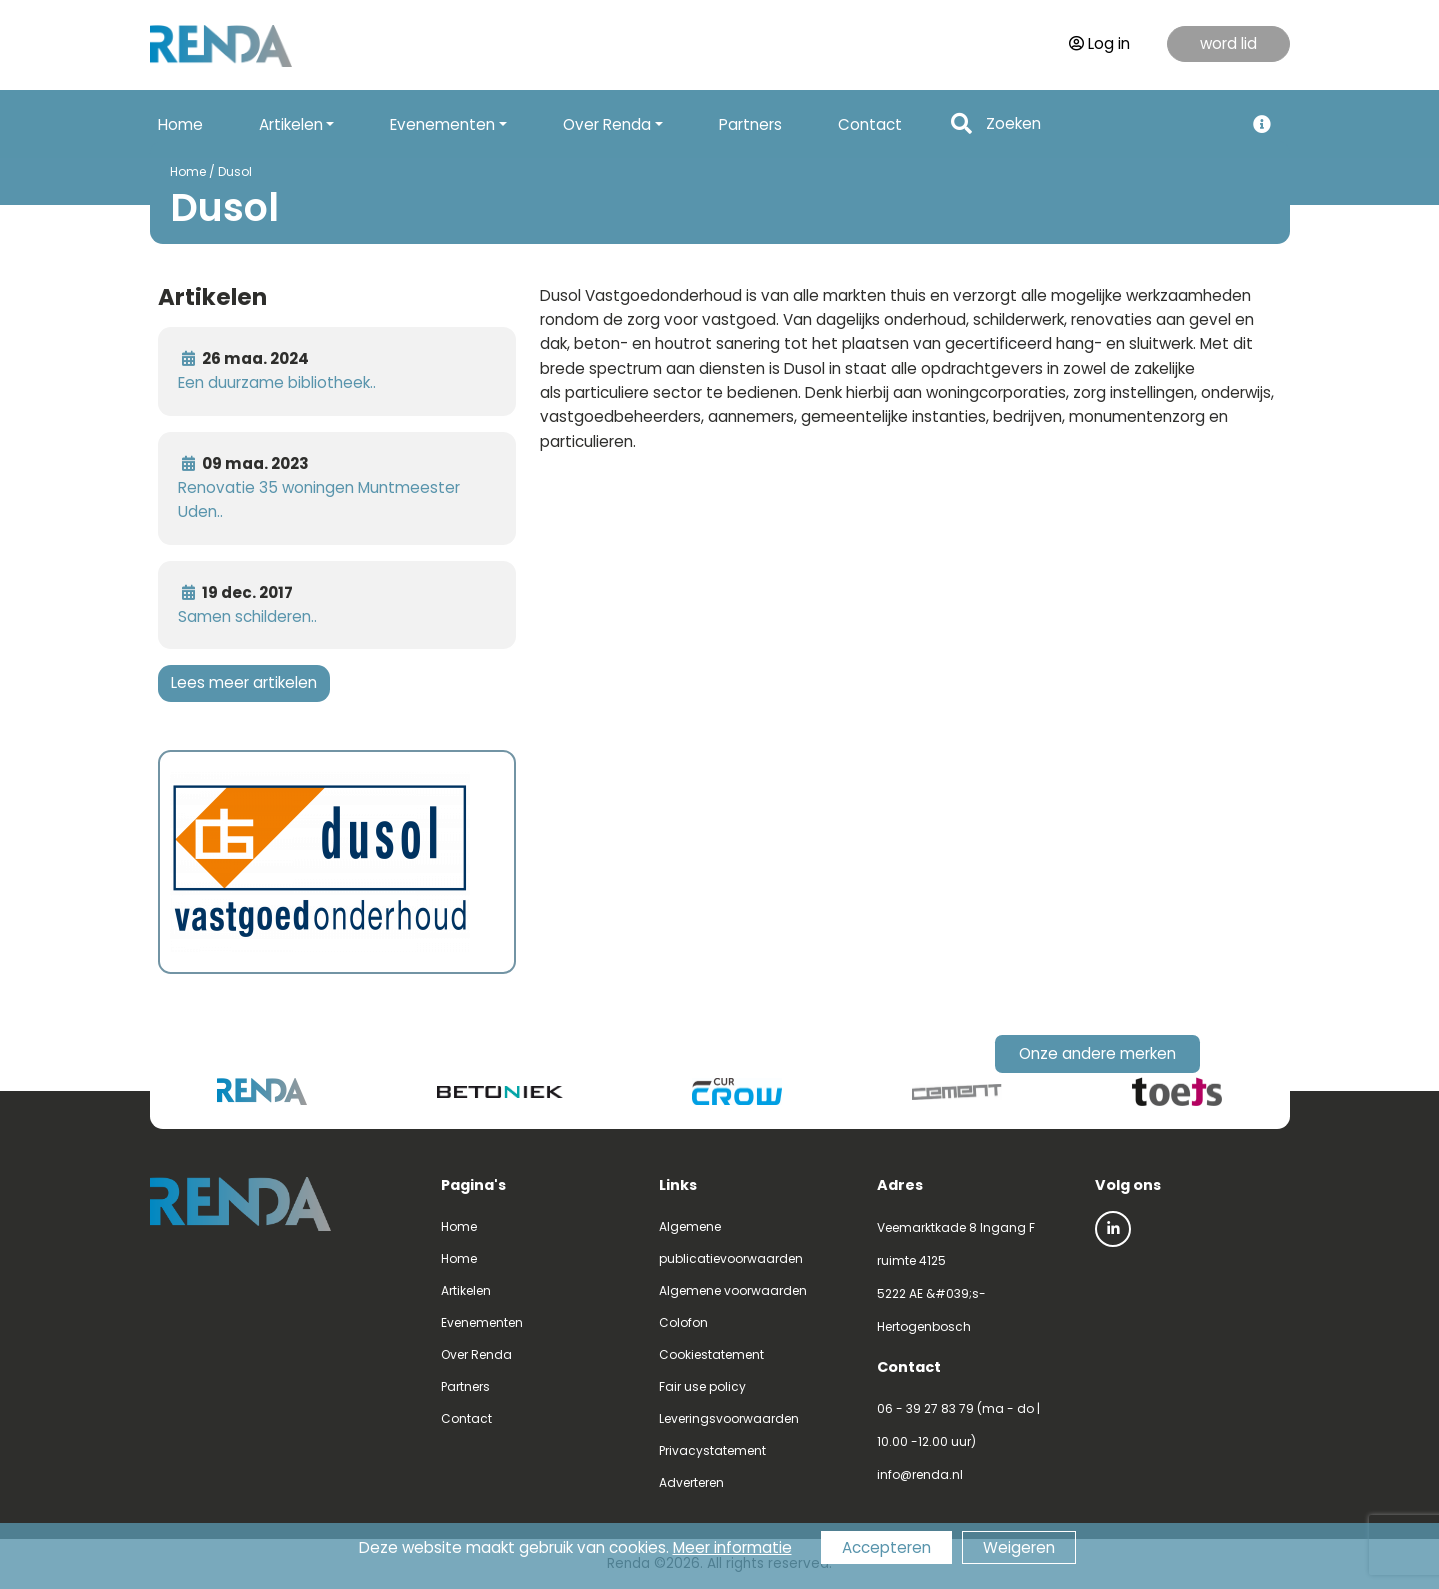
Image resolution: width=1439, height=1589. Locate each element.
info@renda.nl (920, 1474)
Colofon (683, 1322)
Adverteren (691, 1482)
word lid (1228, 43)
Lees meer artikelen (244, 682)
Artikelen (466, 1290)
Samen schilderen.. (247, 616)
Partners (750, 124)
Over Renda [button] (607, 124)
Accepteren (886, 1547)
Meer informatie (732, 1547)
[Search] (1109, 124)
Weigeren (1019, 1547)
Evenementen (482, 1322)
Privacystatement (712, 1450)
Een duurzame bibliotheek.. (277, 382)
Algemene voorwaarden (733, 1290)
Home (180, 124)
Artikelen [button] (291, 124)
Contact (870, 124)
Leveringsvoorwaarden (729, 1418)
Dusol (235, 171)
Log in (1099, 43)
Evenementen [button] (442, 124)
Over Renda (476, 1354)
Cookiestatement (711, 1354)
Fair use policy (702, 1386)
